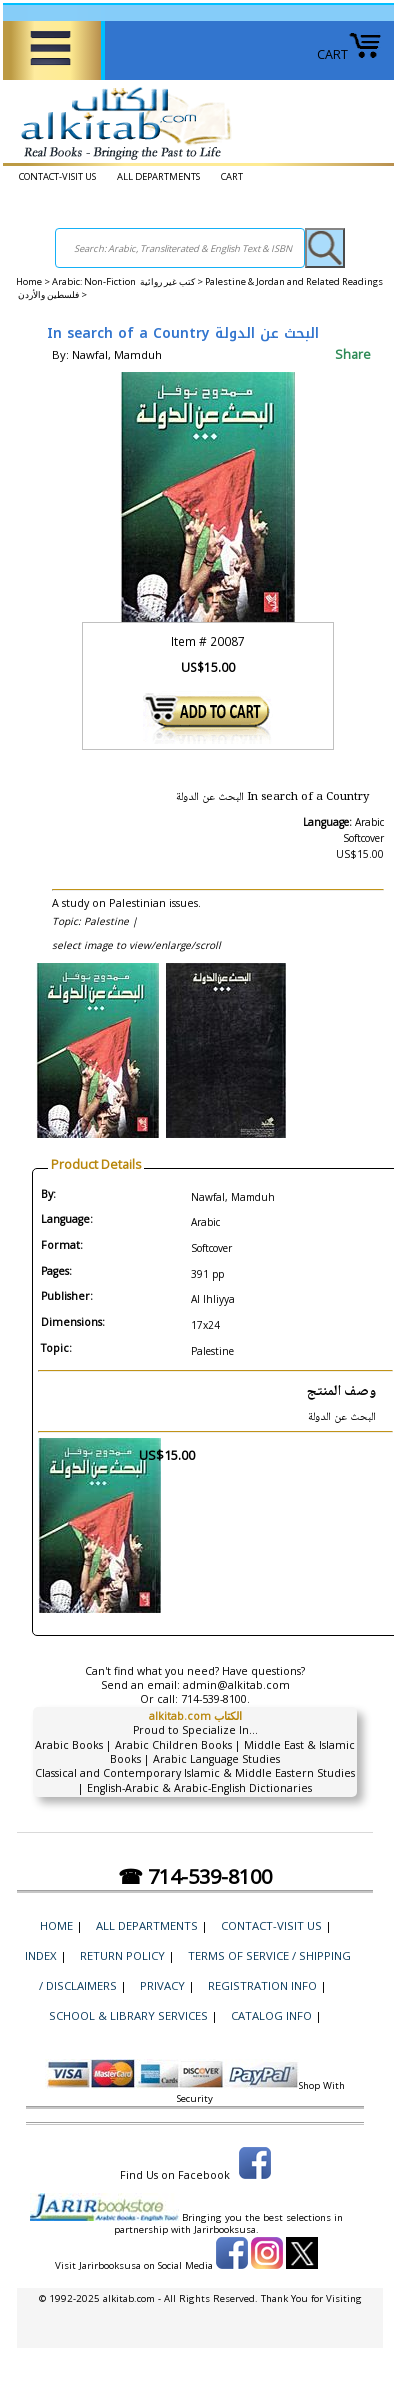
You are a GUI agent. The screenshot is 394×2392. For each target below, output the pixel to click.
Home (29, 281)
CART (349, 54)
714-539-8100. (215, 1699)
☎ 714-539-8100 (195, 1876)
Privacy (162, 1985)
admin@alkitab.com (236, 1685)
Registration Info (262, 1985)
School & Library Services (128, 2015)
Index (41, 1955)
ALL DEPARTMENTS (158, 176)
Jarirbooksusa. (226, 2229)
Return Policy (122, 1955)
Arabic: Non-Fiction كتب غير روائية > (128, 281)
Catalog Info (271, 2015)
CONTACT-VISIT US (57, 176)
